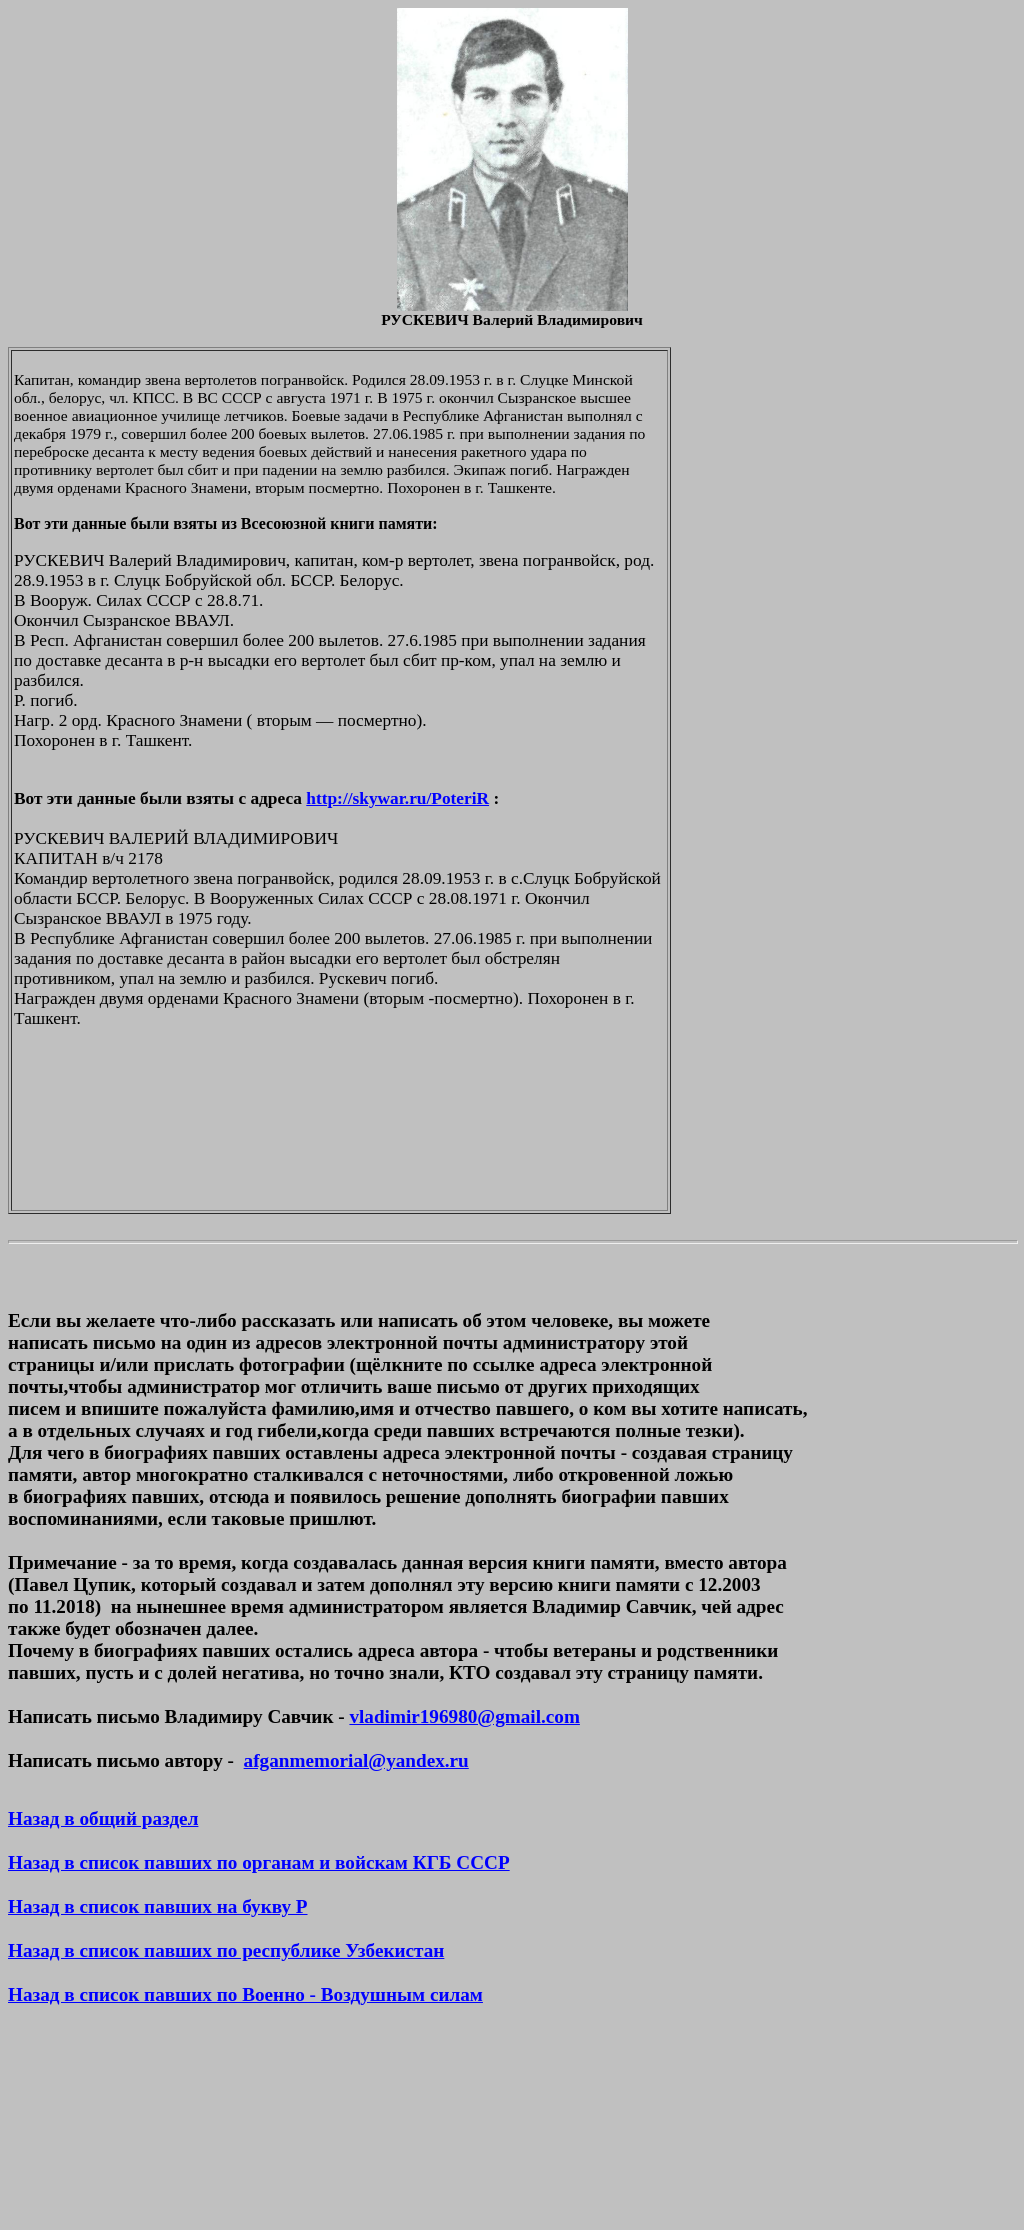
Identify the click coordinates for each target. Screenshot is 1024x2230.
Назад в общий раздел (103, 1818)
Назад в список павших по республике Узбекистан (226, 1950)
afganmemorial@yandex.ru (356, 1760)
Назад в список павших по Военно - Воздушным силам (245, 1994)
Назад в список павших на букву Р (158, 1906)
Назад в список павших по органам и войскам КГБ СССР (259, 1862)
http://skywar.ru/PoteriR (397, 798)
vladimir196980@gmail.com (464, 1716)
